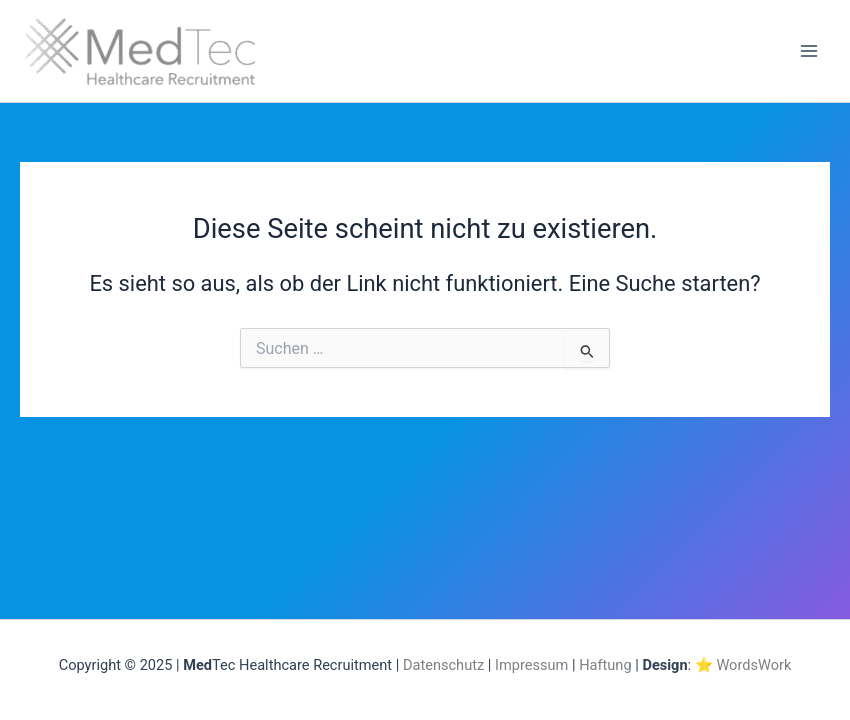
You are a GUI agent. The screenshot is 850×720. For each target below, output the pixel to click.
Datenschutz (443, 665)
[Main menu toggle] (809, 51)
